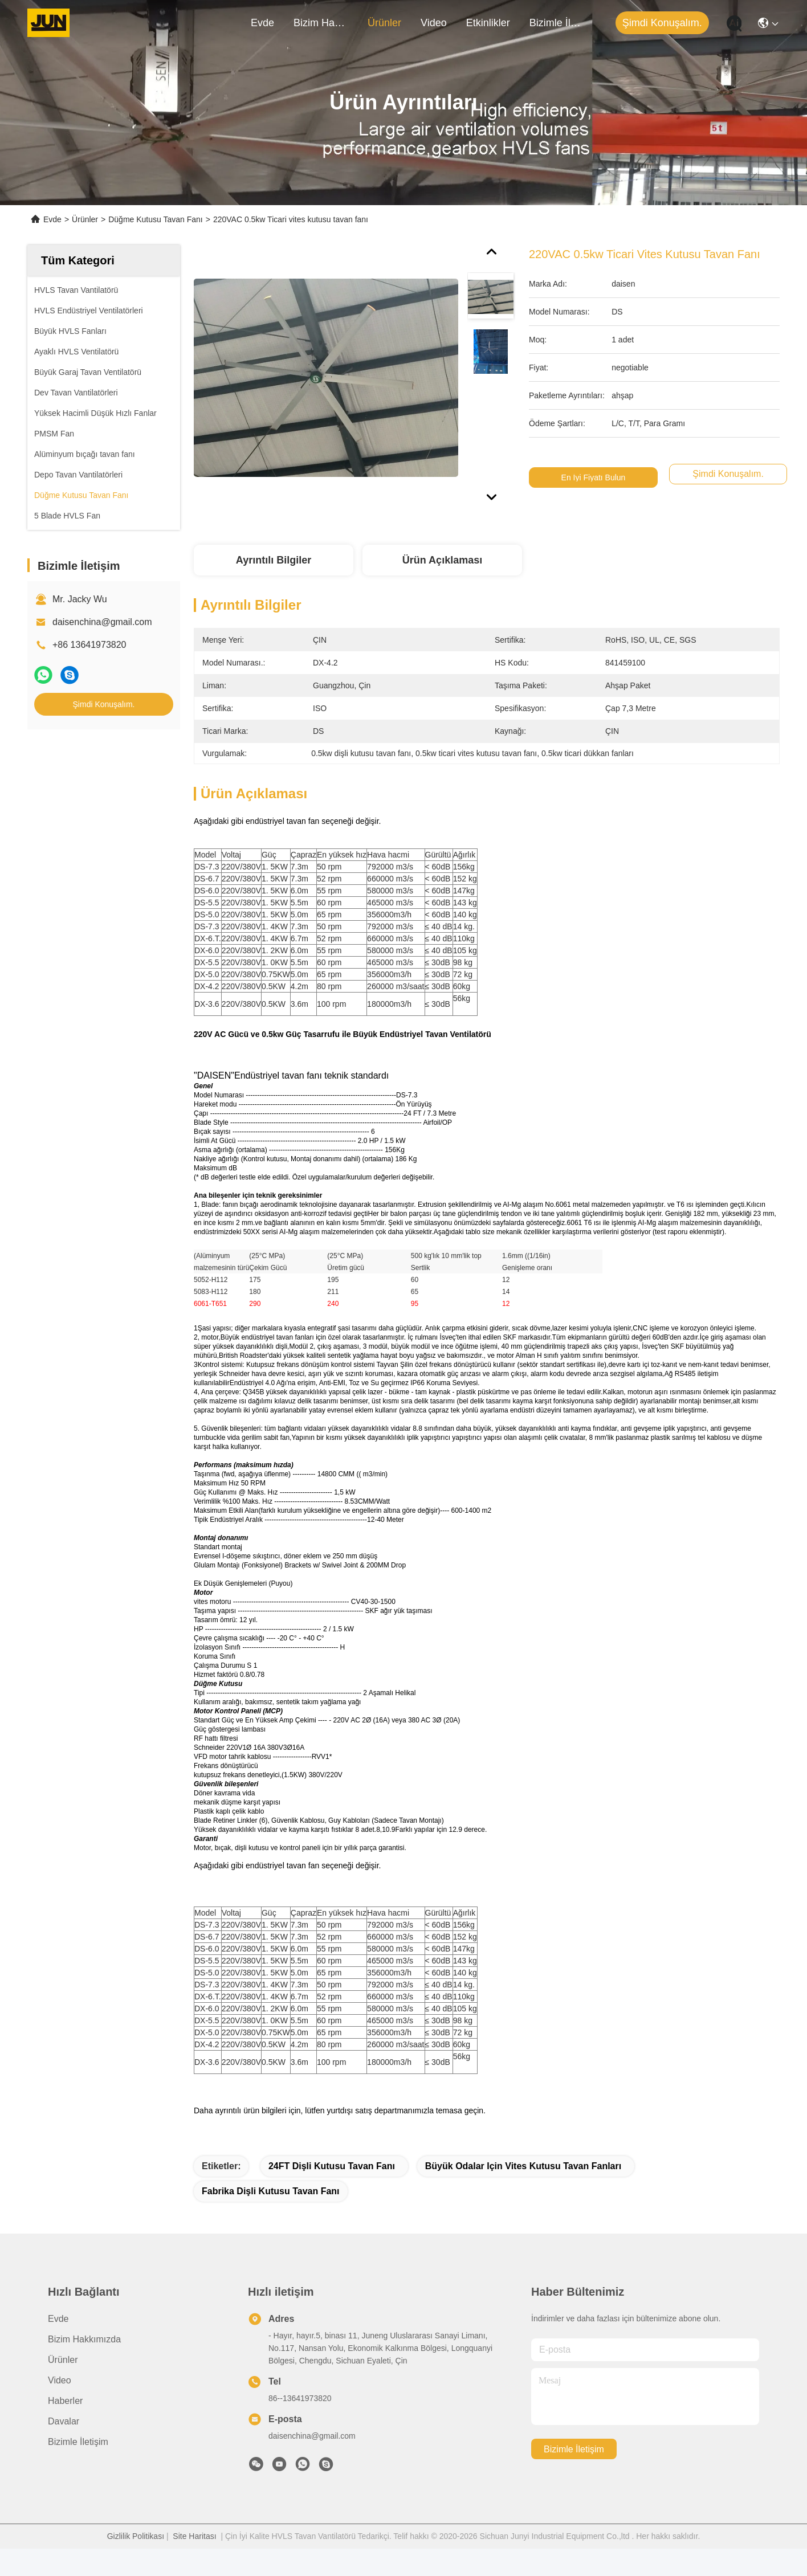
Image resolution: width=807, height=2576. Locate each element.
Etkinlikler (488, 22)
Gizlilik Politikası (135, 2536)
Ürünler (384, 22)
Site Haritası (194, 2536)
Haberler (65, 2401)
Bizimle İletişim (556, 22)
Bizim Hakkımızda (321, 22)
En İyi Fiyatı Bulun (593, 477)
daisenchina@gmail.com (102, 622)
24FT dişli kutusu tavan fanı (331, 2166)
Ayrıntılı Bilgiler (273, 560)
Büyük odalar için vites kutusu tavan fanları (523, 2166)
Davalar (63, 2421)
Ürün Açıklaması (442, 560)
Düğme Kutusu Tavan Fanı (155, 219)
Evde (262, 22)
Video (434, 22)
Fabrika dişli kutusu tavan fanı (271, 2191)
